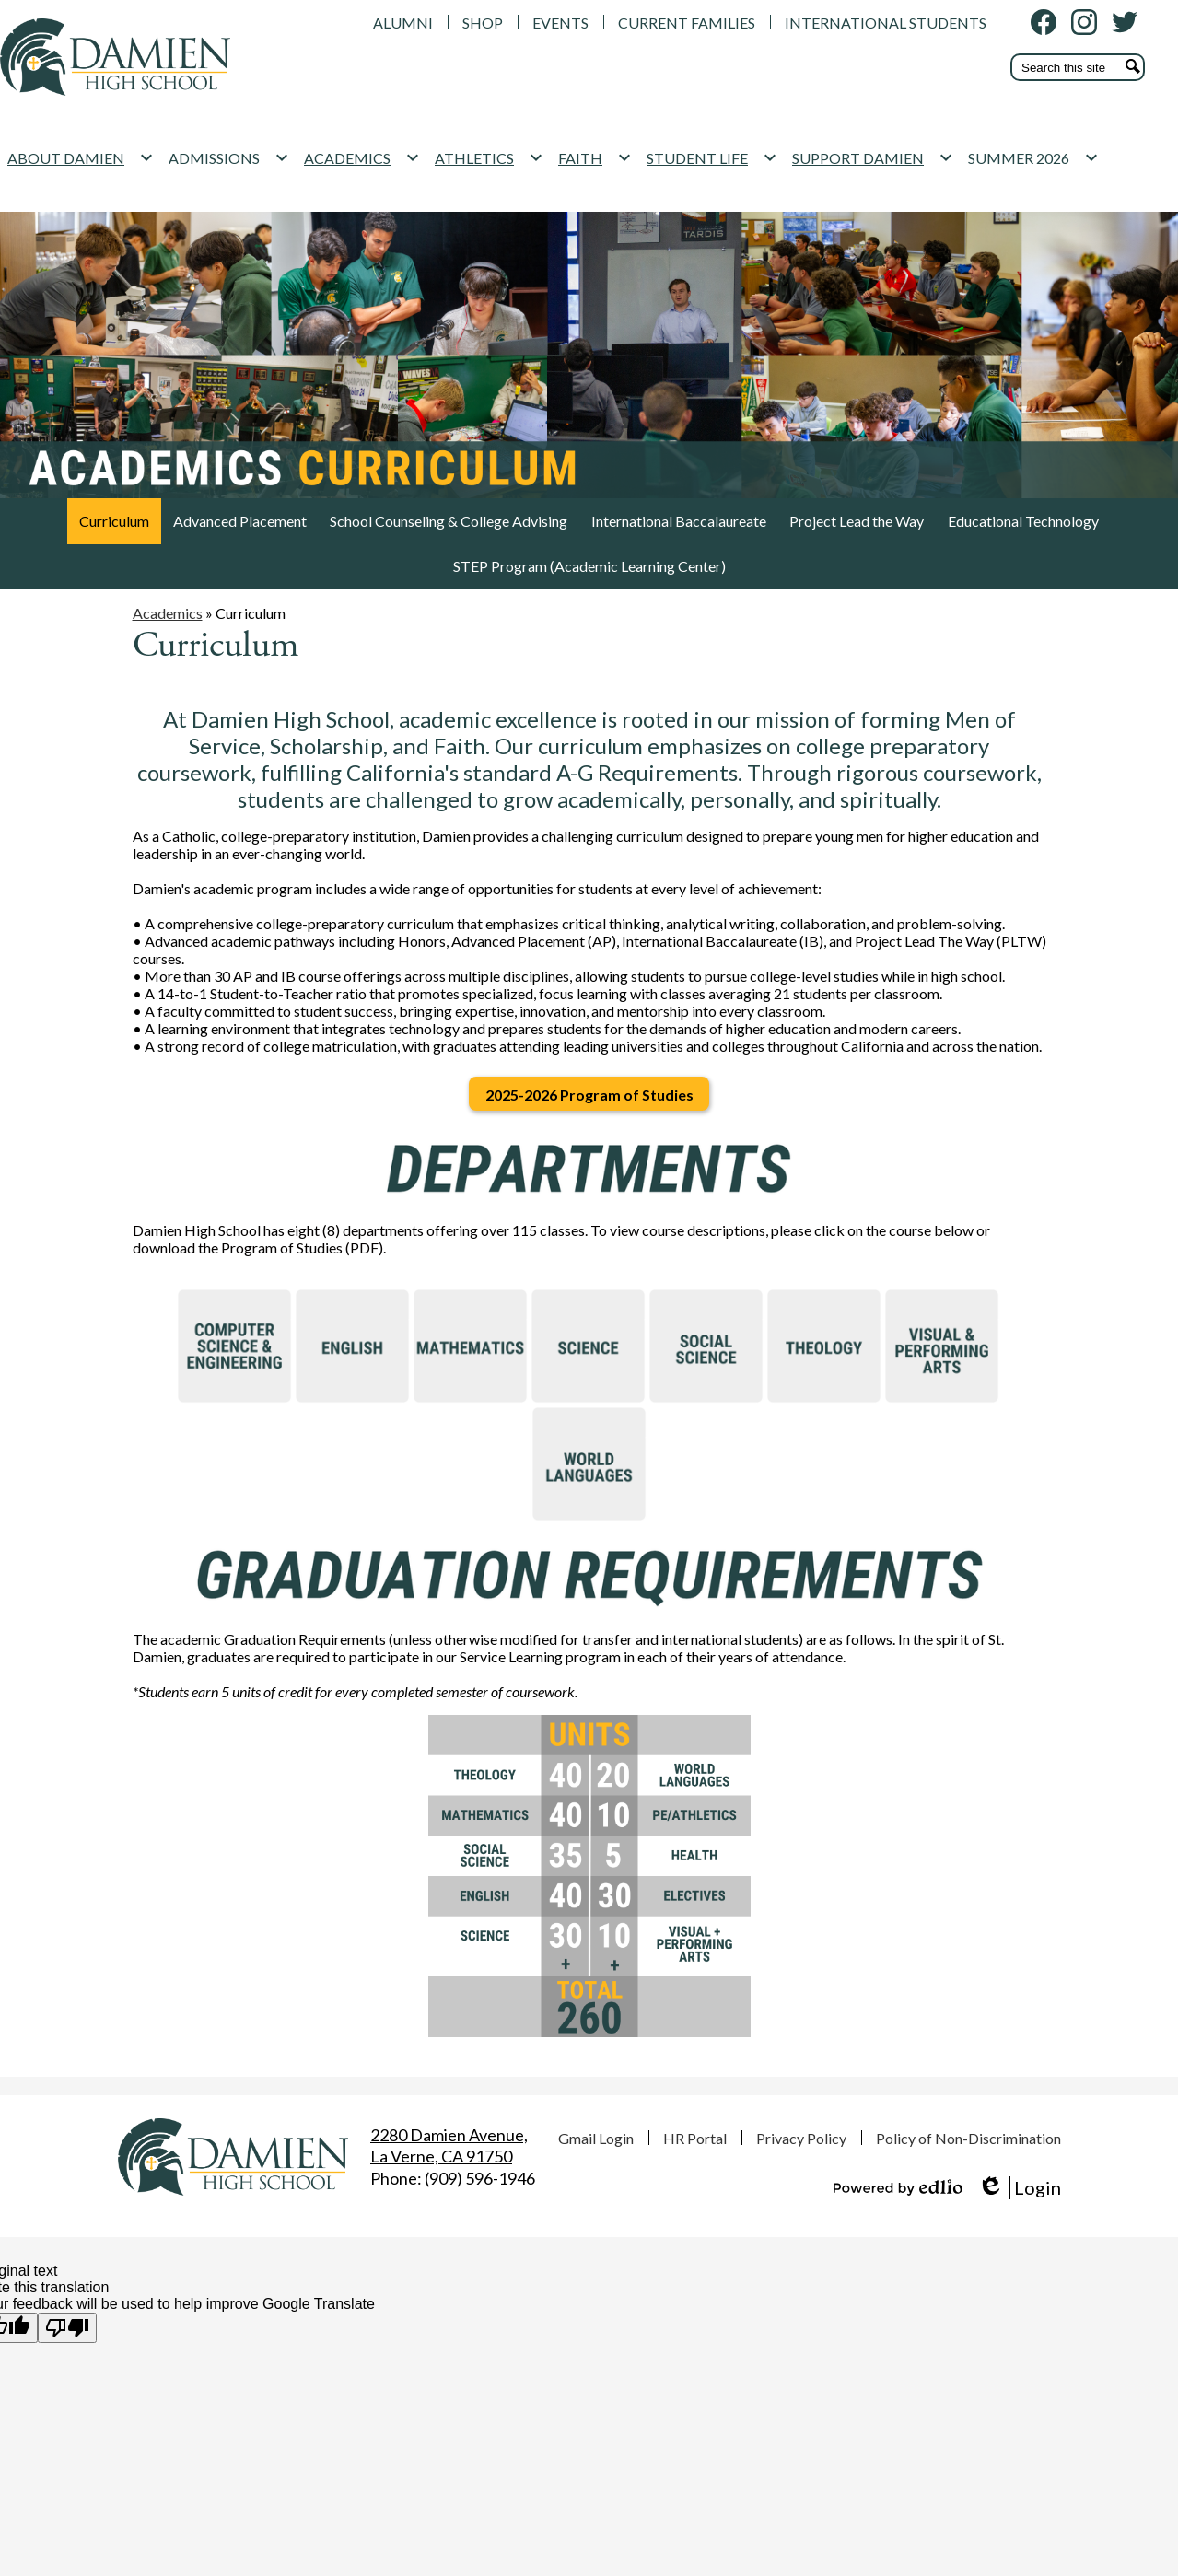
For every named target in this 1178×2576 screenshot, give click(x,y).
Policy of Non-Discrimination (968, 2138)
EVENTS (560, 22)
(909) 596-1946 (480, 2178)
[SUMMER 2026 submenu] (1057, 185)
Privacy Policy (801, 2138)
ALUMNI (403, 22)
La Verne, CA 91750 (449, 2145)
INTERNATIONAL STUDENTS (885, 22)
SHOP (482, 22)
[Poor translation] (67, 2328)
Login (1019, 2187)
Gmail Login (596, 2138)
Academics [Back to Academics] (168, 626)
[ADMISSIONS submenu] (253, 185)
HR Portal (695, 2138)
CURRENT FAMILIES (686, 22)
